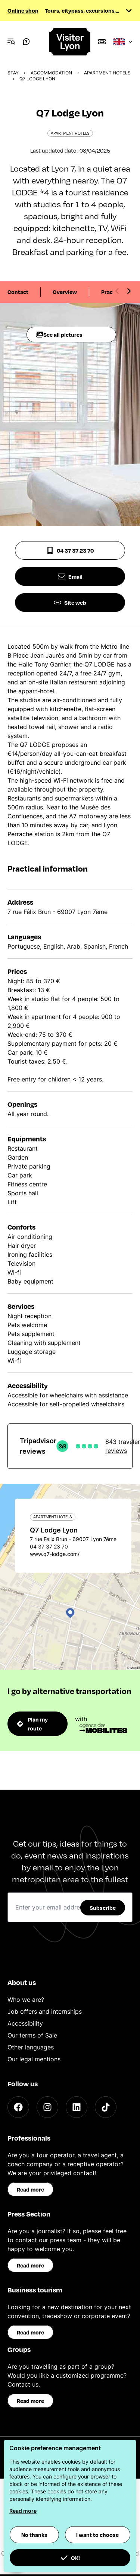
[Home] (70, 41)
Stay (13, 73)
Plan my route (32, 1724)
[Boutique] (102, 41)
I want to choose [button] (97, 2534)
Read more (30, 2189)
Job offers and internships (44, 2011)
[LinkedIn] (76, 2107)
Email (70, 576)
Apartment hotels (107, 73)
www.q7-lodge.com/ (55, 1554)
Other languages (30, 2047)
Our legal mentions (33, 2059)
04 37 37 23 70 (70, 550)
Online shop (22, 10)
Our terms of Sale (32, 2035)
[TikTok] (105, 2107)
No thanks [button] (34, 2534)
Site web (70, 602)
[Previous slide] (117, 291)
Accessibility (25, 2023)
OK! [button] (70, 2557)
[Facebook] (18, 2107)
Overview (65, 291)
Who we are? (25, 1999)
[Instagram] (47, 2107)
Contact (17, 291)
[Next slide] (129, 291)
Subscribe (103, 1907)
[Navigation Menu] (11, 41)
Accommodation (51, 73)
